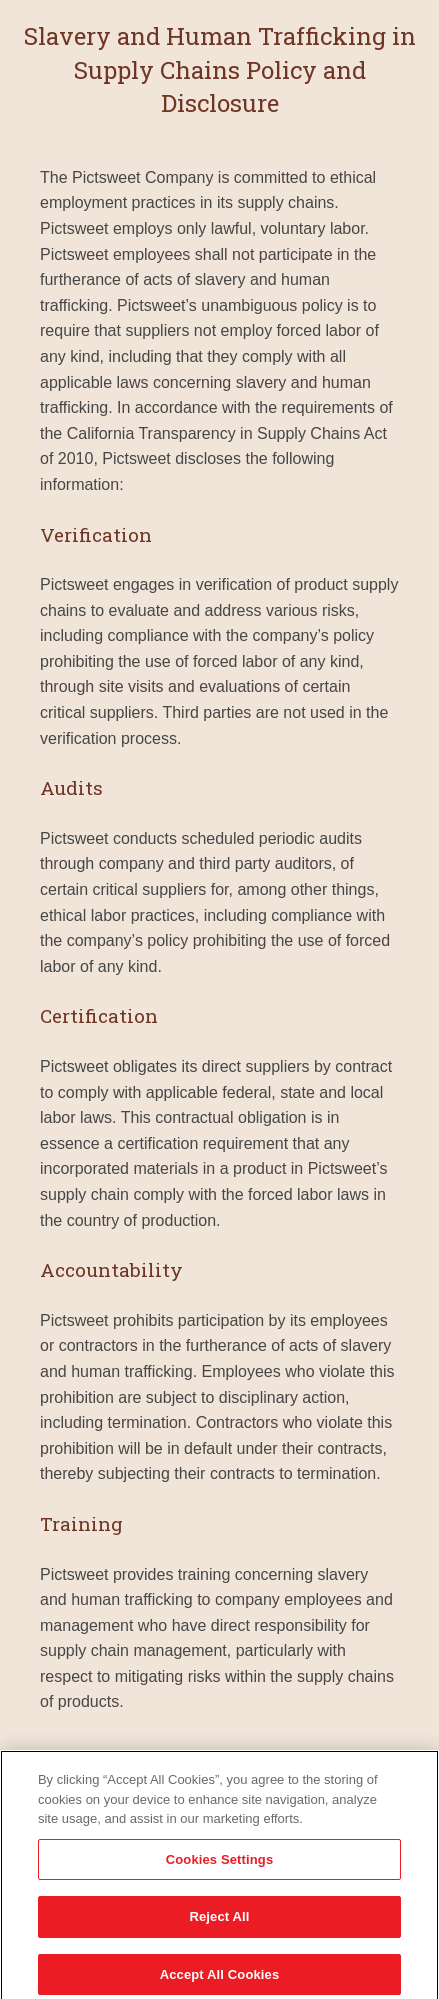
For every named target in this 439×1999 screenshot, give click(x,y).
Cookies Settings (220, 1864)
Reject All (219, 1922)
